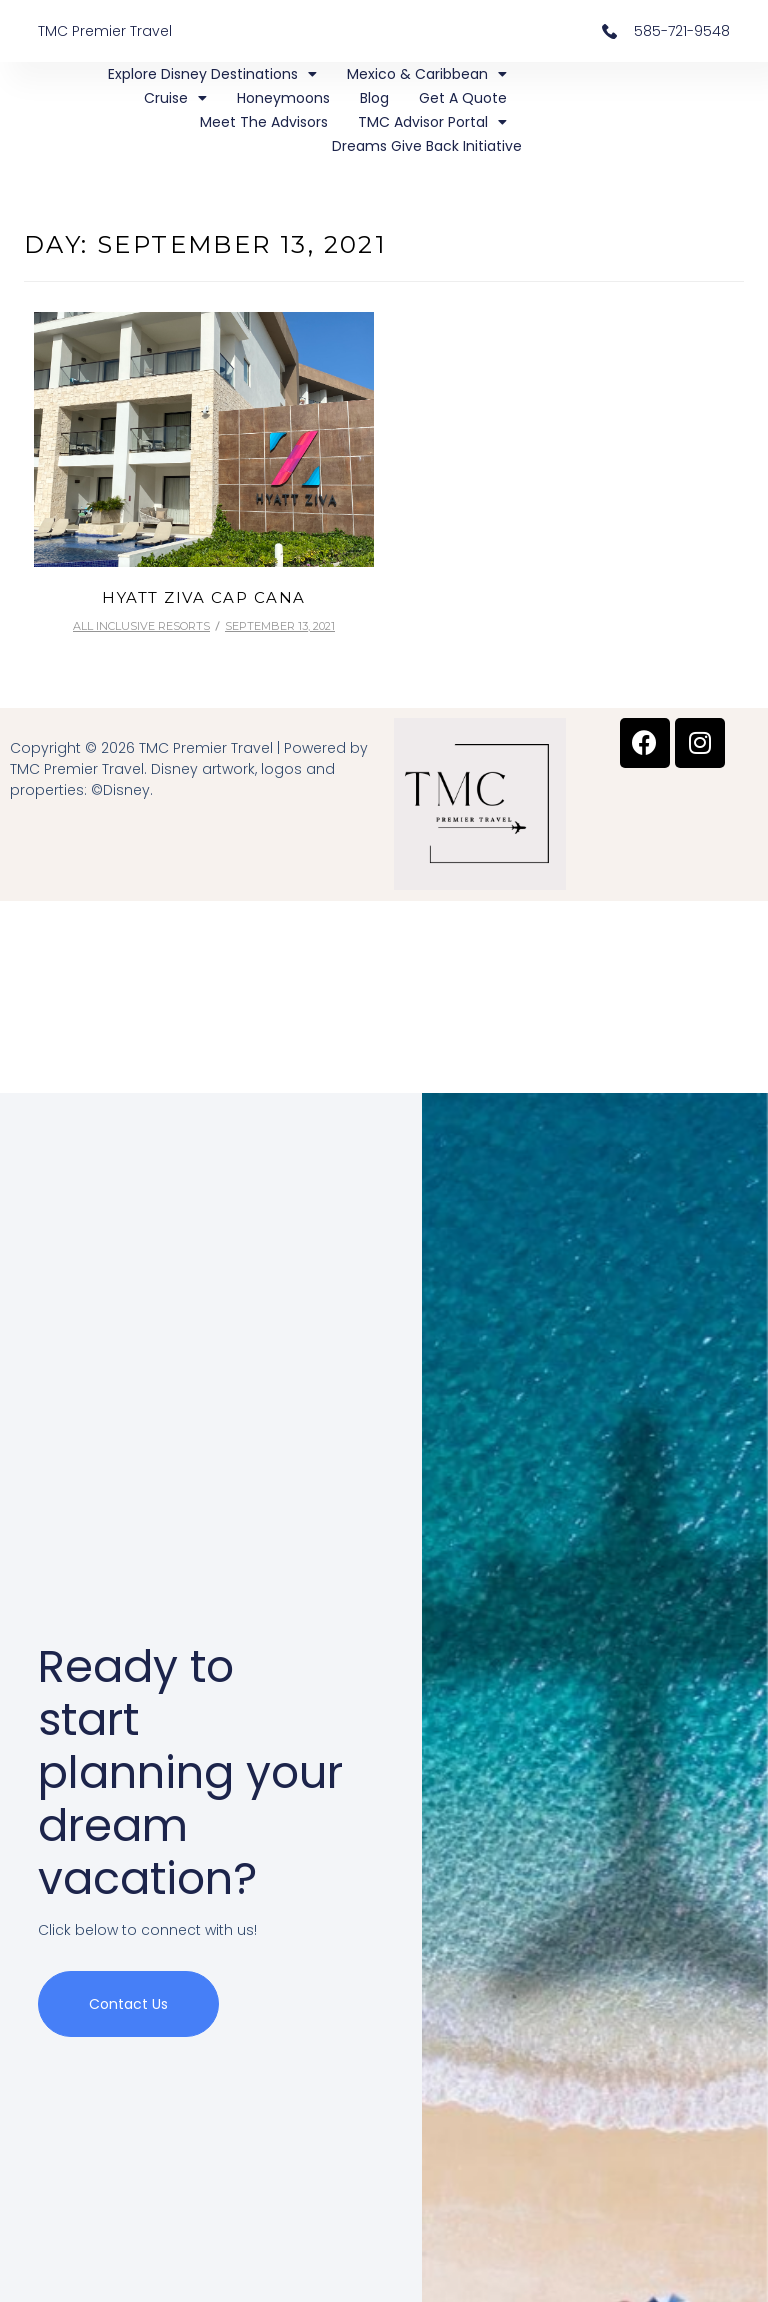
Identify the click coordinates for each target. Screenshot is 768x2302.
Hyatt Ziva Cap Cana (204, 597)
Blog (374, 98)
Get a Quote (463, 98)
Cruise (175, 98)
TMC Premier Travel (105, 31)
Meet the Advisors (264, 122)
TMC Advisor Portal (432, 122)
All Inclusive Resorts (141, 626)
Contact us (128, 2009)
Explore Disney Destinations (212, 74)
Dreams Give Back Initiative (427, 146)
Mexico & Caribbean (427, 74)
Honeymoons (283, 98)
